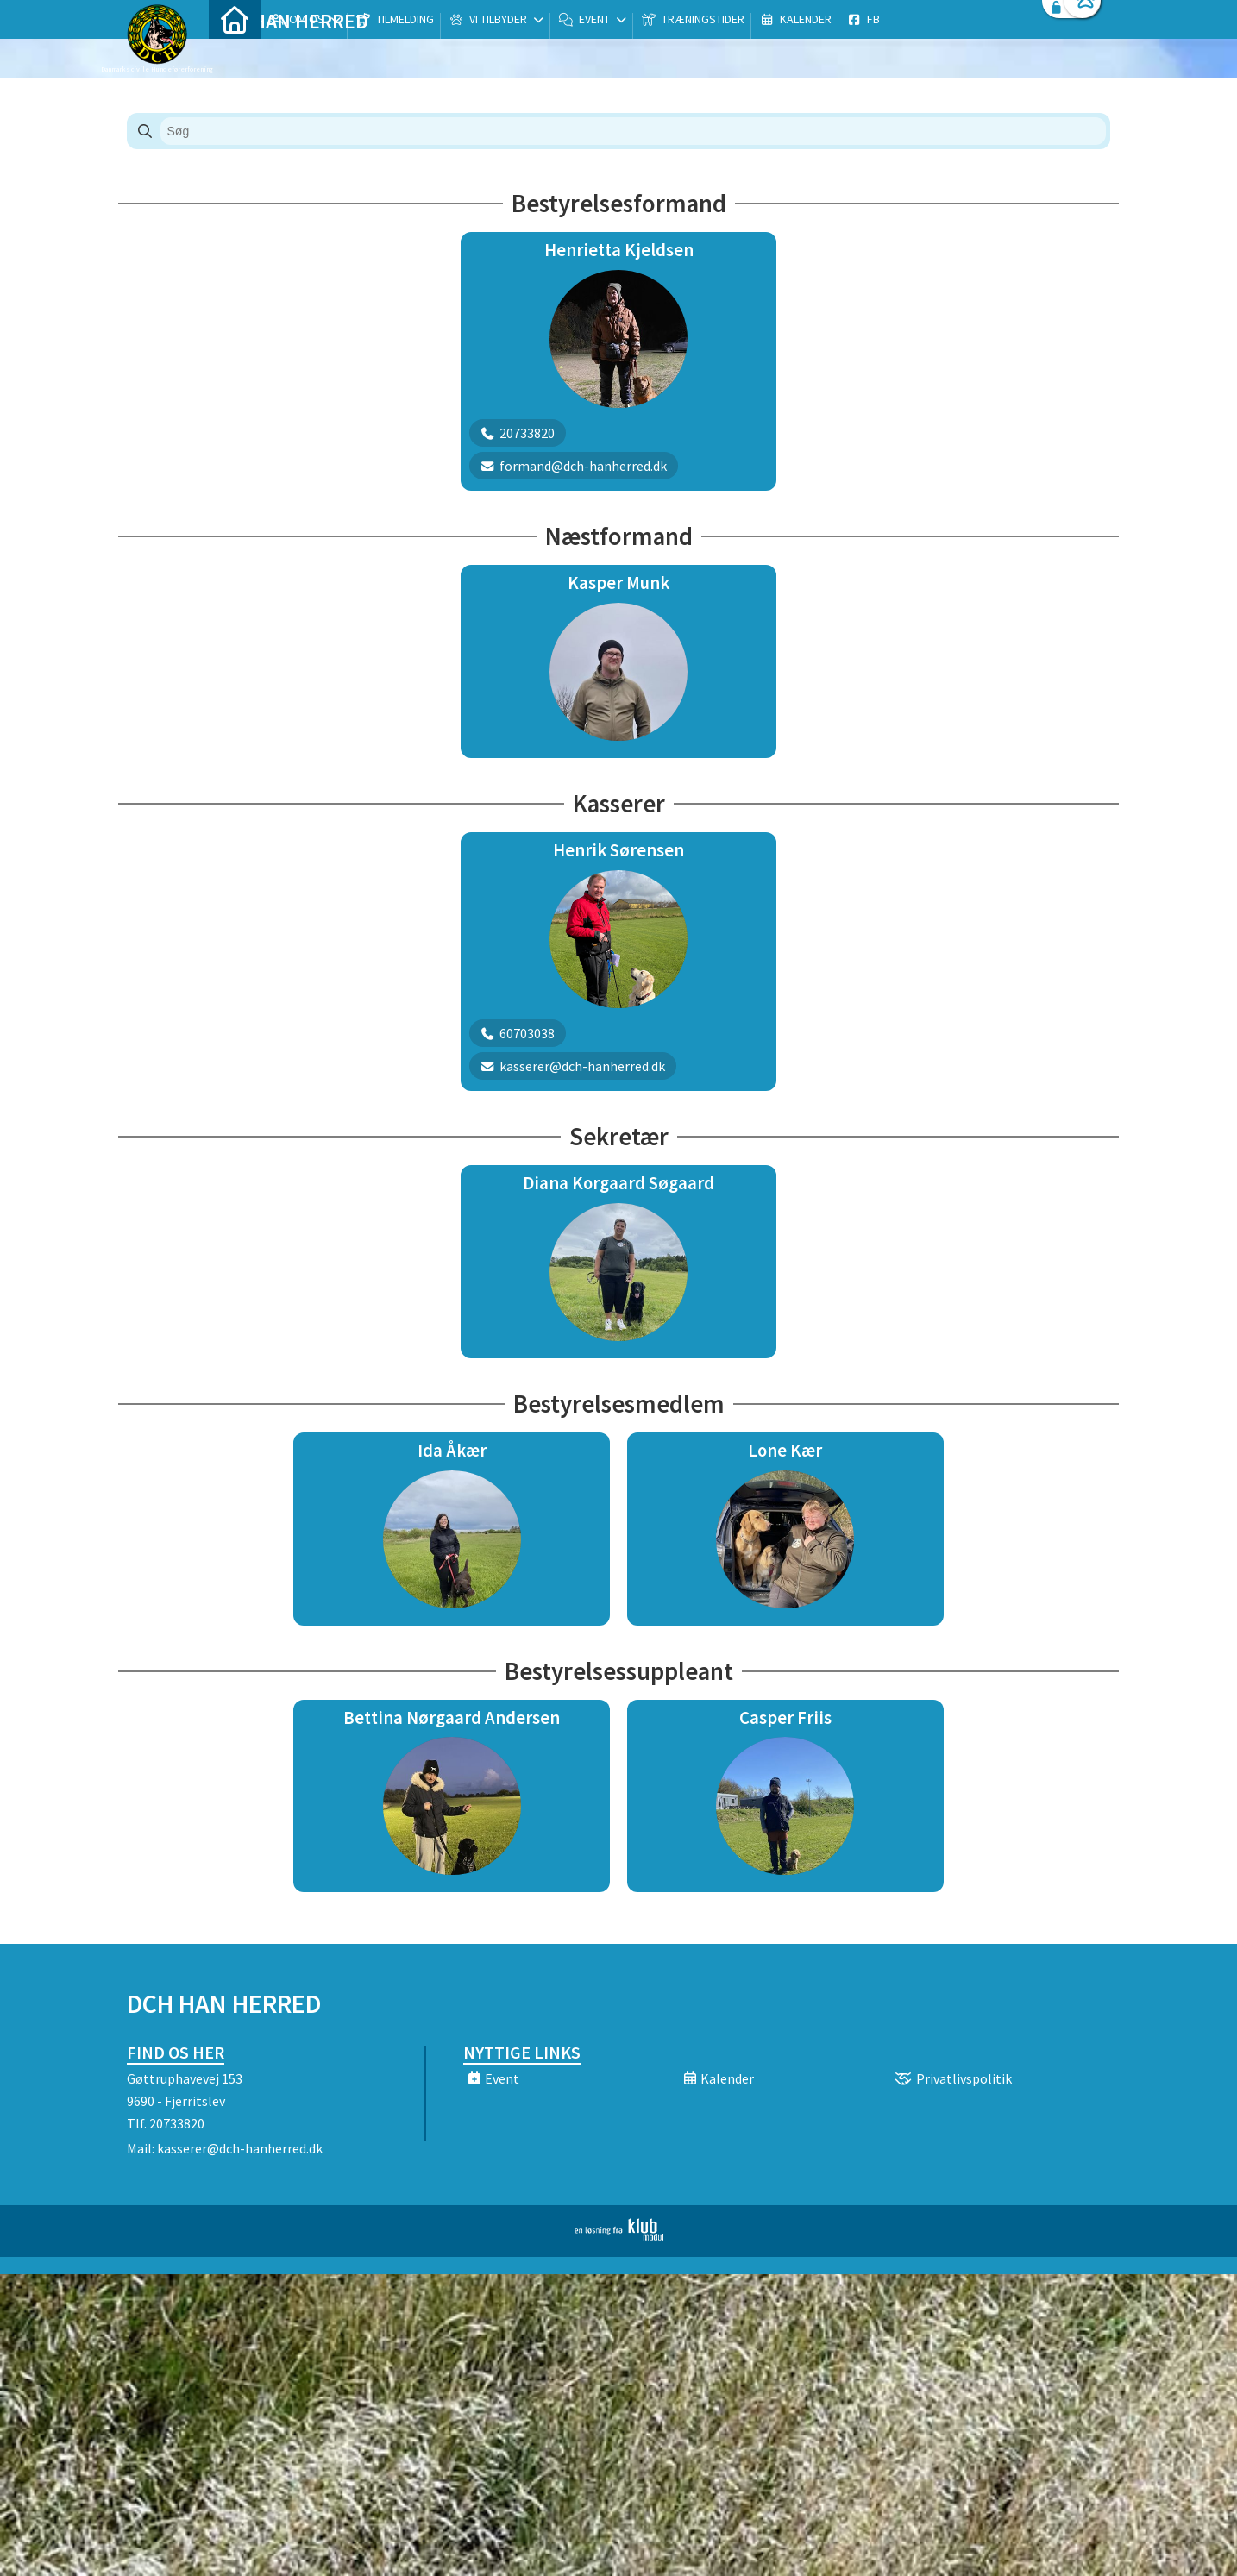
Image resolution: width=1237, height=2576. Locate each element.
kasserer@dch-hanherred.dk (240, 2148)
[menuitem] (235, 58)
